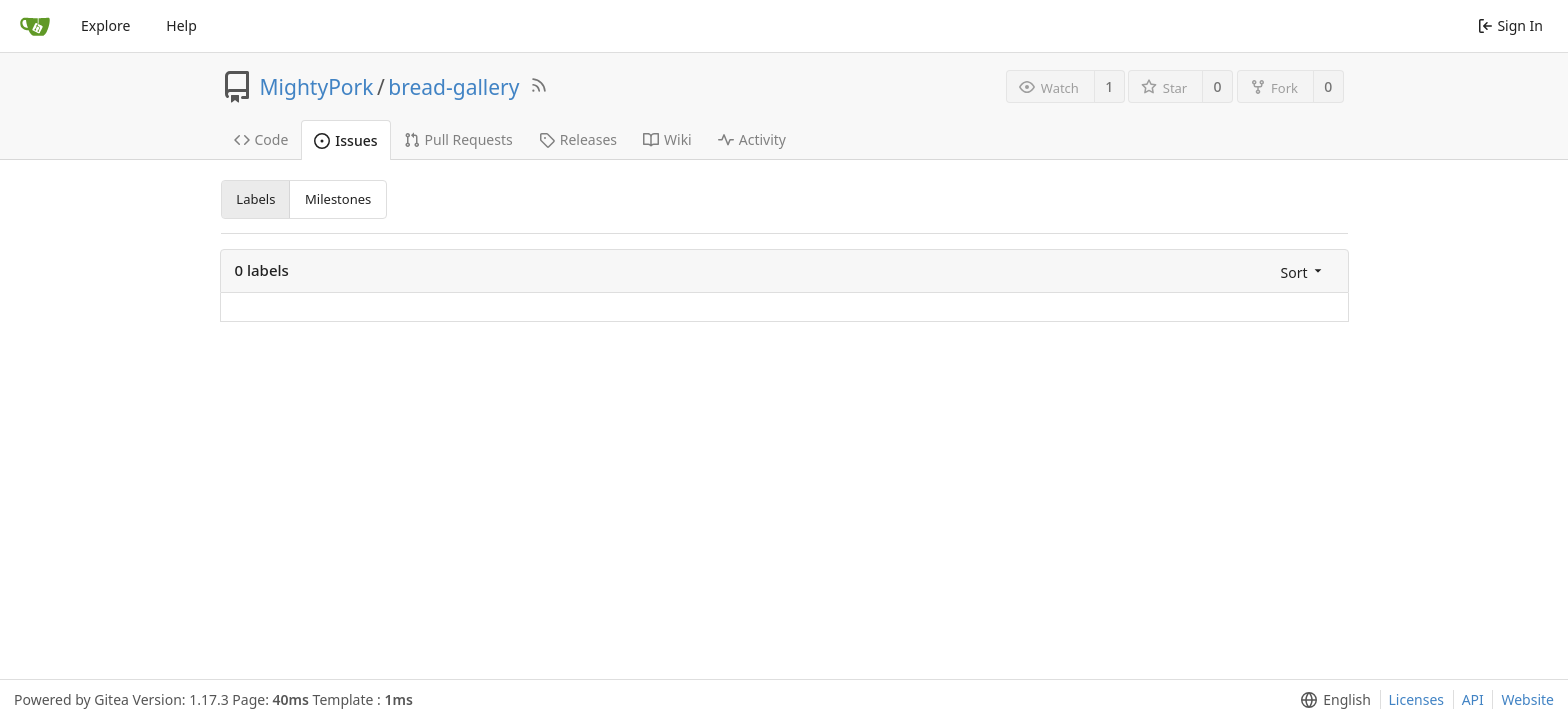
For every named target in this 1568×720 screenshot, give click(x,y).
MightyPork (317, 87)
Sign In (1510, 25)
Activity (752, 139)
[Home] (35, 26)
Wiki (667, 139)
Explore (105, 25)
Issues (345, 140)
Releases (578, 139)
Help (181, 25)
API (1473, 699)
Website (1527, 699)
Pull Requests (458, 139)
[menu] (1303, 271)
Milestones (338, 199)
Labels (255, 199)
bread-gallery (453, 87)
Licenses (1417, 699)
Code (261, 139)
